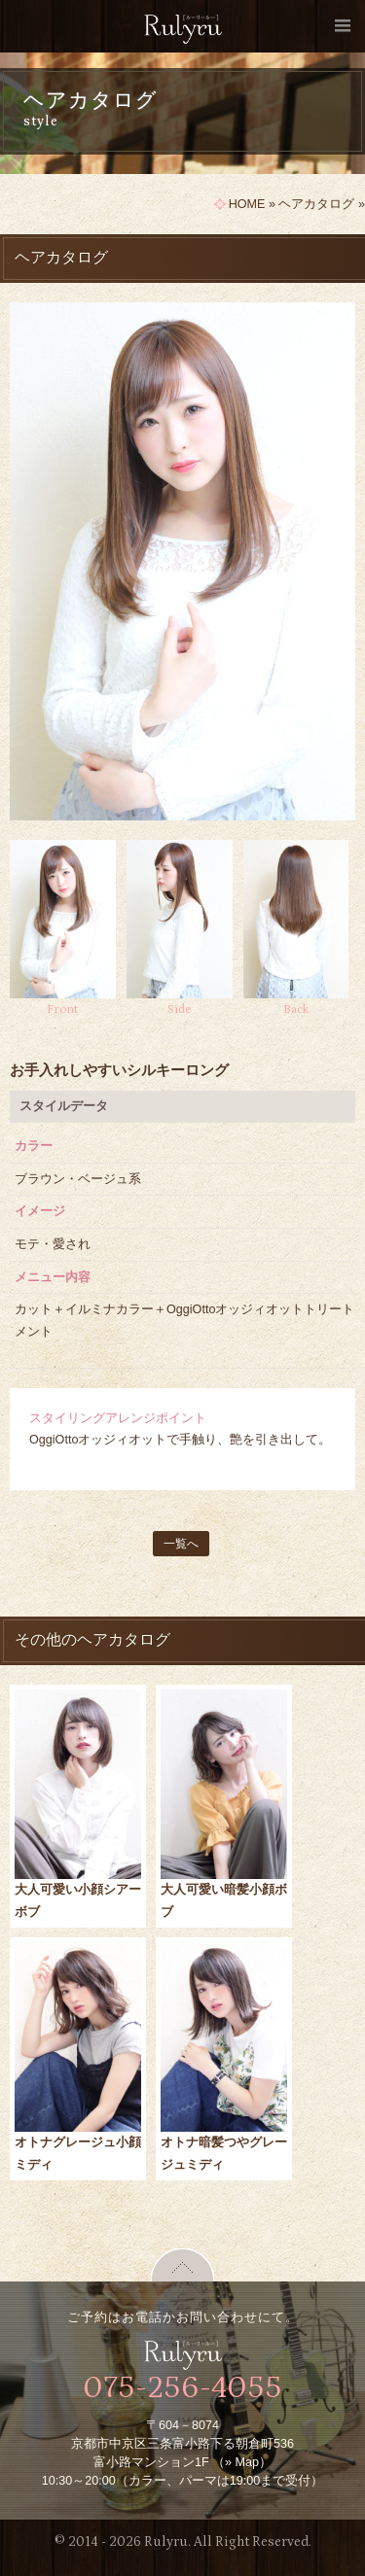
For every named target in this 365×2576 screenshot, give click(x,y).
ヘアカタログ (316, 204)
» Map (242, 2462)
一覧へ (181, 1543)
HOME (247, 204)
